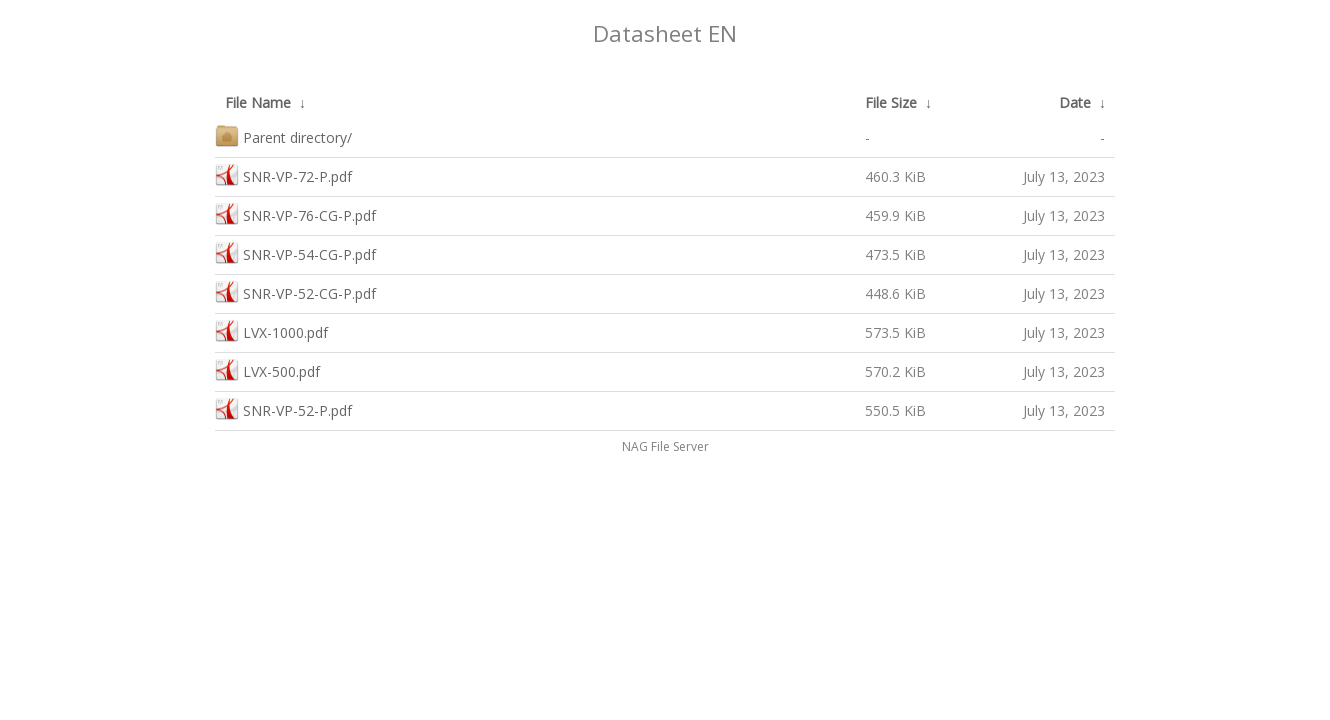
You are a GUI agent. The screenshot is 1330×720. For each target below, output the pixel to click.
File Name (258, 102)
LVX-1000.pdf (271, 330)
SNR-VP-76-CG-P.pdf (295, 213)
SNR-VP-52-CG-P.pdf (295, 291)
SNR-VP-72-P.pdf (283, 174)
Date (1075, 102)
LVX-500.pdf (267, 369)
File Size (891, 102)
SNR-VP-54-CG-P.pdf (295, 252)
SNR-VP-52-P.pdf (283, 408)
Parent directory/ (283, 135)
